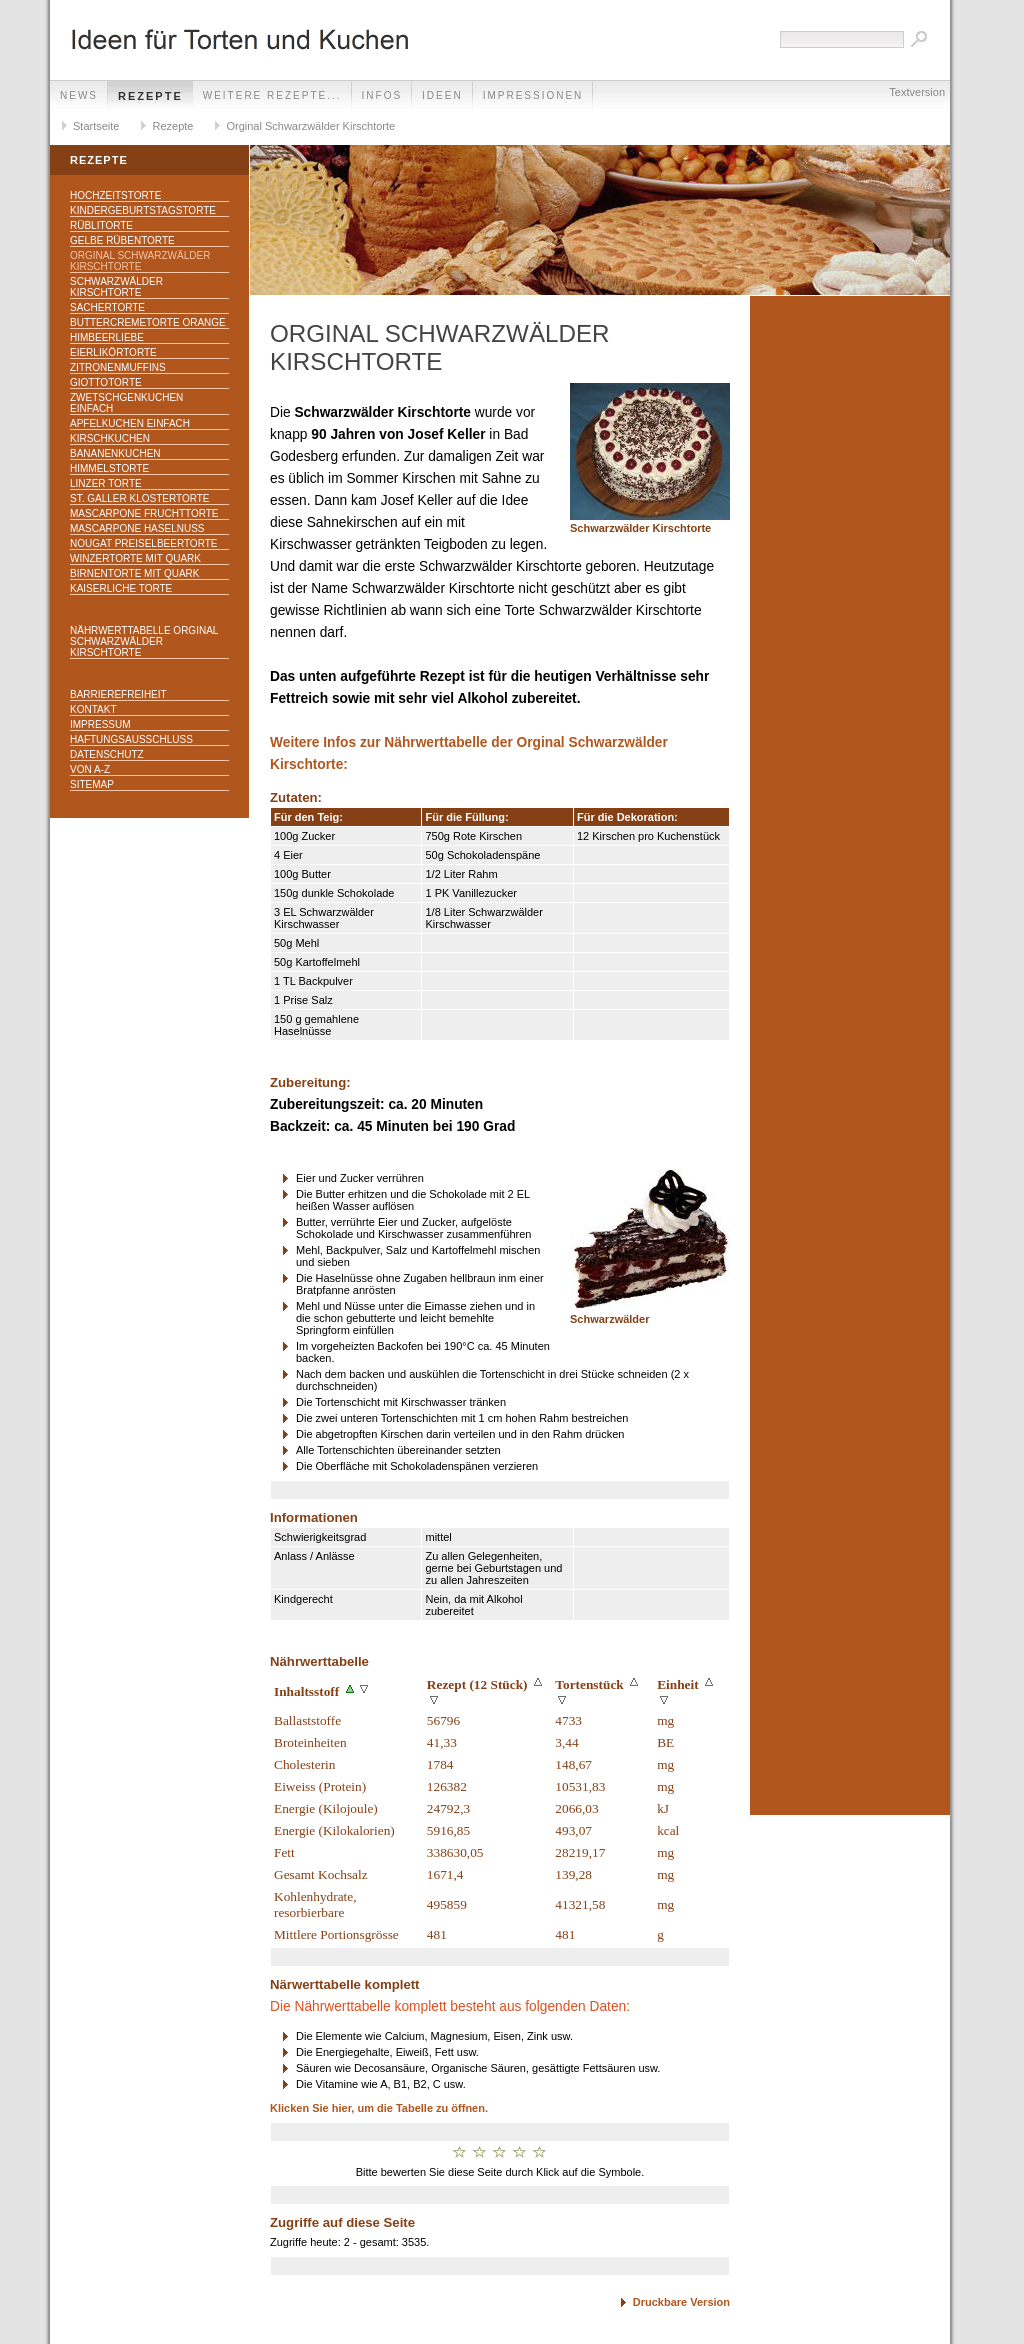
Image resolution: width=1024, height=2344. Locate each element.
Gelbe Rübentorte (122, 240)
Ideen (442, 95)
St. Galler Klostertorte (140, 498)
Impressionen (533, 95)
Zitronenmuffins (118, 367)
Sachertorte (107, 307)
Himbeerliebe (107, 337)
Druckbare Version (681, 2302)
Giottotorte (106, 382)
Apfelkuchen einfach (130, 423)
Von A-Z (90, 769)
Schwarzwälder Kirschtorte (116, 287)
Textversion (917, 92)
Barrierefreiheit (118, 694)
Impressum (100, 724)
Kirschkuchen (110, 438)
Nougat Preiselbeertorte (143, 543)
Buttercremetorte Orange (148, 322)
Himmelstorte (109, 468)
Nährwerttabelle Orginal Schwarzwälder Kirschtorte (144, 641)
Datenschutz (107, 754)
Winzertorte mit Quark (135, 558)
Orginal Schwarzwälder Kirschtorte (310, 126)
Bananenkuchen (115, 453)
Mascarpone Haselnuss (137, 528)
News (79, 95)
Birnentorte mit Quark (134, 573)
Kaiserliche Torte (121, 588)
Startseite (96, 126)
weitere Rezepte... (272, 95)
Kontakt (93, 709)
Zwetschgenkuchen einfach (126, 403)
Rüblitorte (101, 225)
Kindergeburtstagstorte (143, 210)
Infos (382, 95)
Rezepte (150, 96)
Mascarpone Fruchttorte (144, 513)
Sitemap (92, 784)
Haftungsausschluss (131, 739)
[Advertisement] (850, 605)
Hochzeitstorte (115, 195)
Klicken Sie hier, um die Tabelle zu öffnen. (379, 2108)
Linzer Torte (106, 483)
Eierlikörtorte (113, 352)
